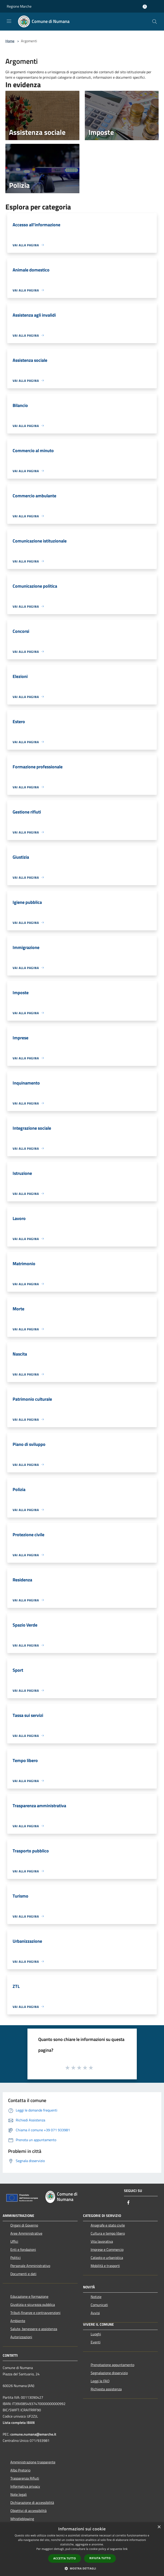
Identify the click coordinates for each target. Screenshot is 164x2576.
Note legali (18, 2494)
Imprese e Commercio (107, 2249)
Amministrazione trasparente (32, 2462)
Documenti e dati (23, 2273)
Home (9, 41)
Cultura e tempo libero (108, 2233)
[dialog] (82, 2549)
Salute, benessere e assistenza (33, 2329)
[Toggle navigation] (9, 21)
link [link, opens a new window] (125, 2549)
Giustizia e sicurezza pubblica (32, 2304)
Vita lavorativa (102, 2241)
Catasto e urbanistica (107, 2257)
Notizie (96, 2296)
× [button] (159, 2527)
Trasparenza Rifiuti (24, 2478)
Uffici (14, 2241)
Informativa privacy (25, 2486)
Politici (15, 2257)
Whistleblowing (22, 2518)
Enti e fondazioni (23, 2249)
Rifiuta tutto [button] (100, 2558)
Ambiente (17, 2320)
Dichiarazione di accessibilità (32, 2502)
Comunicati (99, 2304)
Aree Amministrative (26, 2233)
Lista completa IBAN (19, 2422)
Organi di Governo (24, 2225)
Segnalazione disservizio (109, 2373)
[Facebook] (128, 2203)
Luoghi (96, 2334)
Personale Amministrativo (30, 2265)
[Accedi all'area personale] (145, 6)
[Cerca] (154, 21)
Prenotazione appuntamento (112, 2364)
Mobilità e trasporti (105, 2265)
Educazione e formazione (29, 2296)
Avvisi (95, 2313)
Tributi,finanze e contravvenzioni (35, 2312)
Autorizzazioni (21, 2337)
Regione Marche (19, 6)
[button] (82, 2568)
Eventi (96, 2342)
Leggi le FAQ (100, 2381)
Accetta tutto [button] (64, 2558)
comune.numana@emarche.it (33, 2434)
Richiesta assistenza (106, 2389)
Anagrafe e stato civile (108, 2225)
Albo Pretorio (20, 2470)
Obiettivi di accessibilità (28, 2510)
